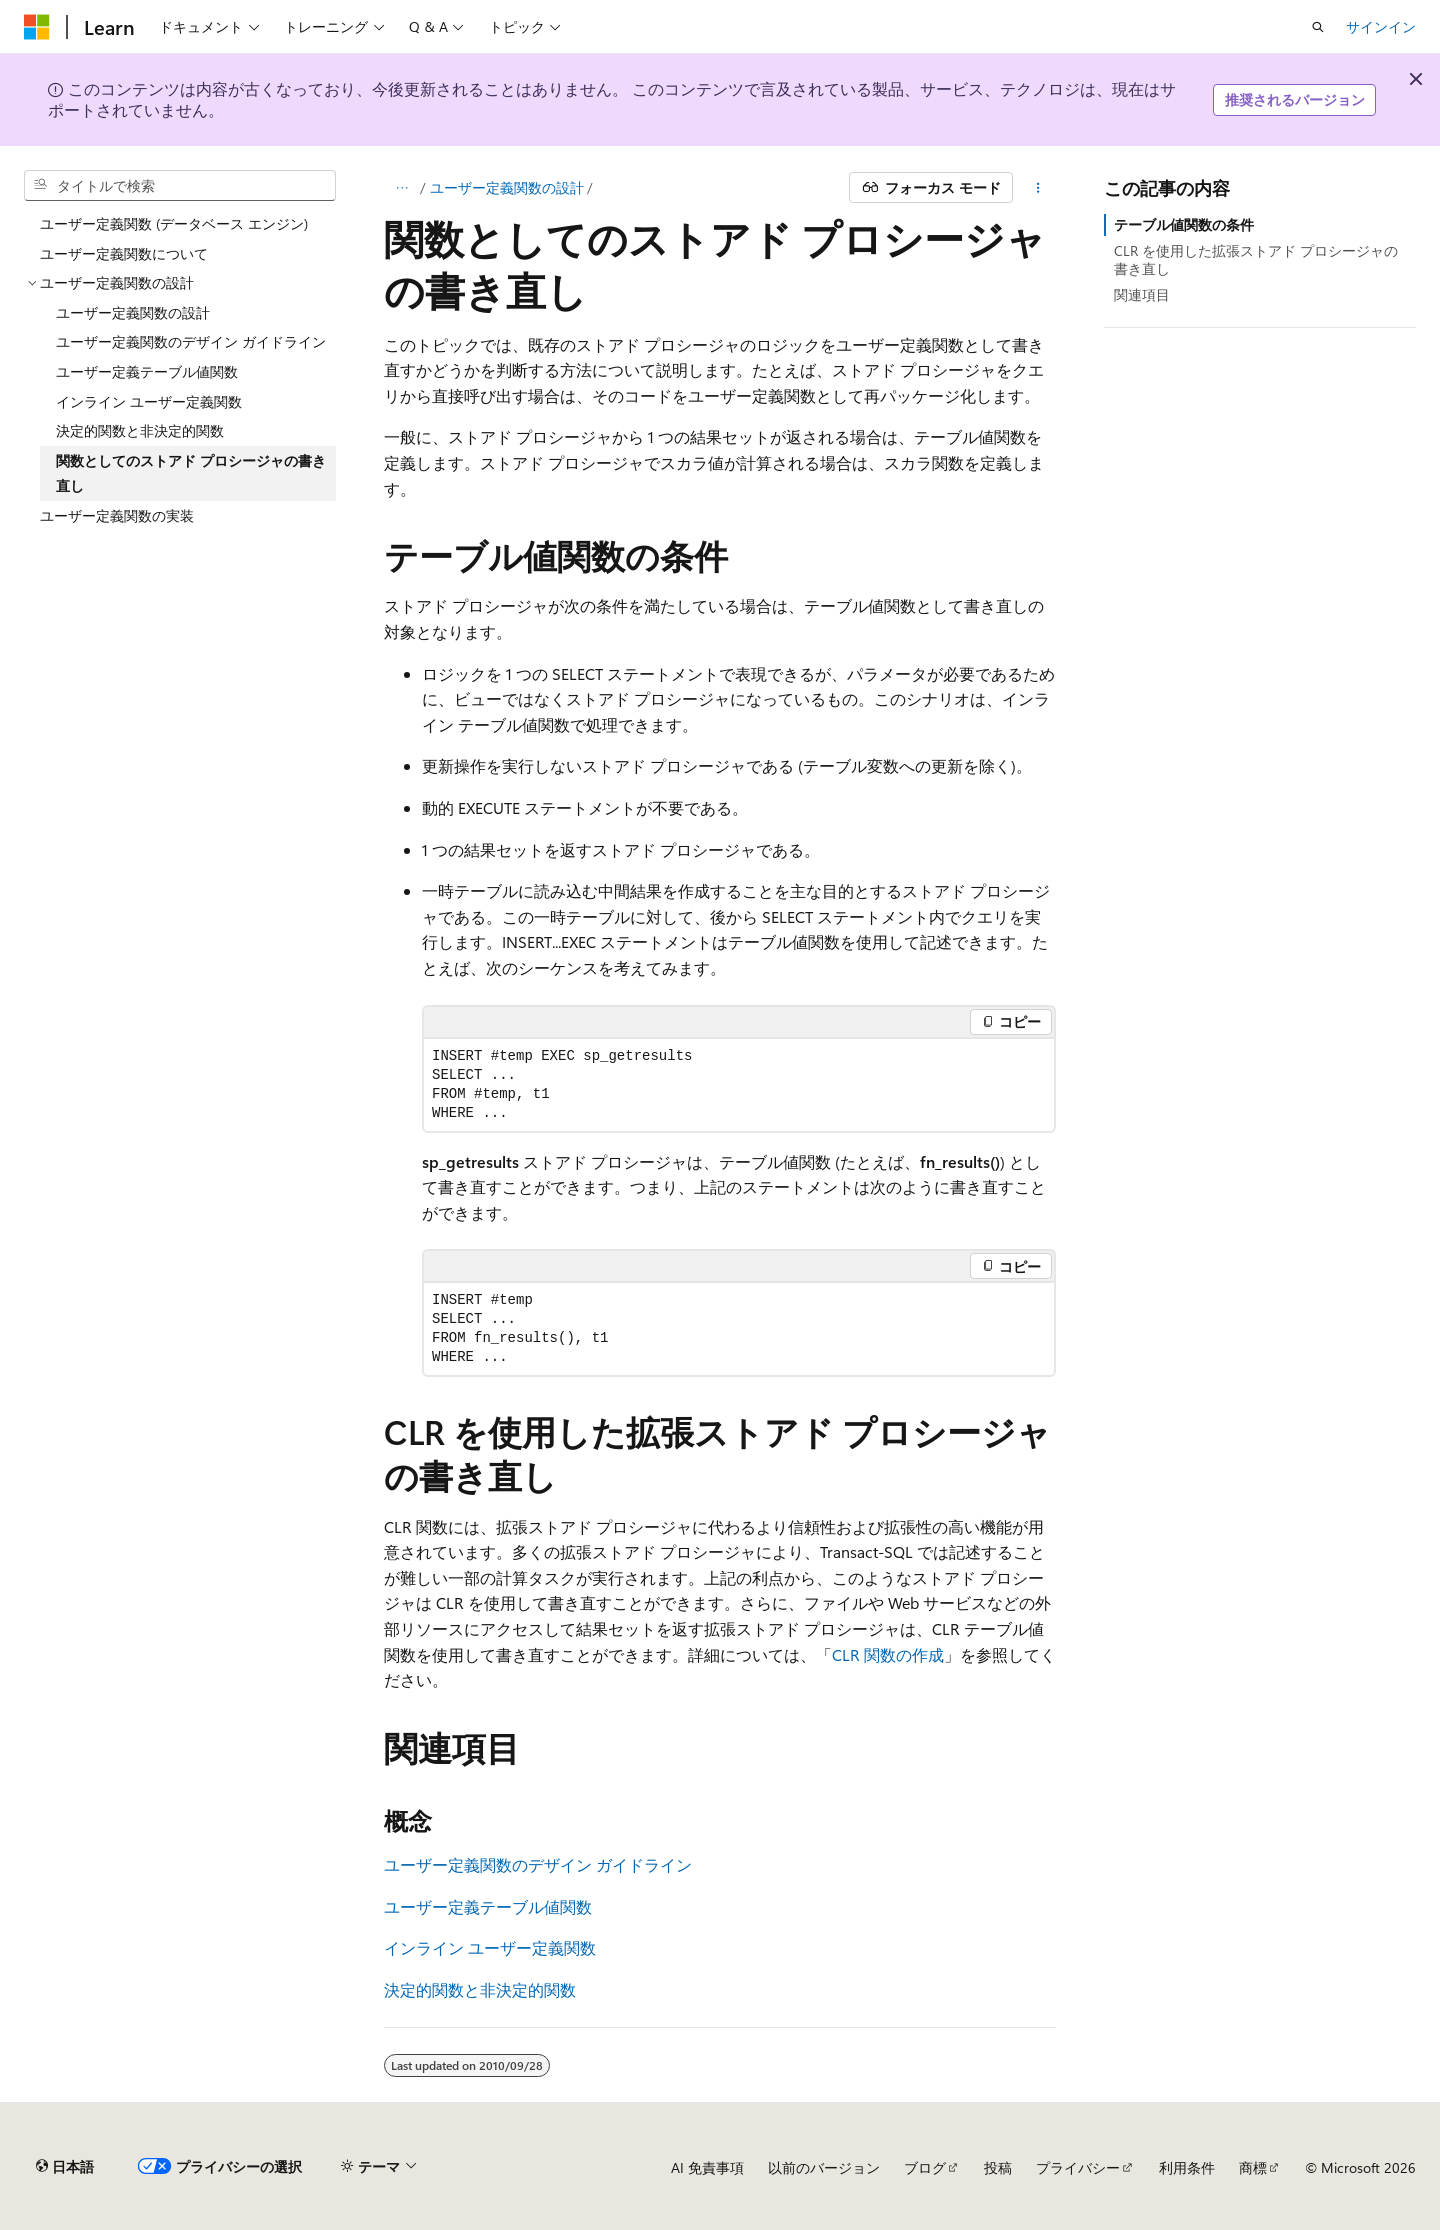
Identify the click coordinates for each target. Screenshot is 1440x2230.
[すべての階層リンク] (401, 188)
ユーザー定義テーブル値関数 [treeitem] (147, 371)
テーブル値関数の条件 (1184, 224)
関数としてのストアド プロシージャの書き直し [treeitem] (191, 473)
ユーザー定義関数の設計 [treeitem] (133, 312)
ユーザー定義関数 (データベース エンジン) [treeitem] (174, 223)
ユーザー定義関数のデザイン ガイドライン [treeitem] (191, 341)
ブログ (925, 2167)
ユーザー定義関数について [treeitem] (124, 253)
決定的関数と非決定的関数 (480, 1989)
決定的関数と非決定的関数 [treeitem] (140, 430)
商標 (1253, 2167)
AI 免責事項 (707, 2167)
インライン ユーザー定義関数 (490, 1947)
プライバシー (1078, 2167)
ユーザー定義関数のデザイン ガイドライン (538, 1864)
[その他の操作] (1038, 188)
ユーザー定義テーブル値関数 (488, 1906)
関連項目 (1142, 294)
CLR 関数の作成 (888, 1654)
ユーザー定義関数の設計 (507, 187)
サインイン (1381, 26)
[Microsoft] (37, 27)
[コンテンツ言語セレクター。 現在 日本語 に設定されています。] (65, 2167)
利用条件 (1187, 2167)
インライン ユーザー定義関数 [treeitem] (149, 401)
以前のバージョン (824, 2167)
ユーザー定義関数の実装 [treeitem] (117, 515)
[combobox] (180, 186)
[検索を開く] (1318, 27)
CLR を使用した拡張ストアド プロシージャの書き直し (1256, 259)
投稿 (998, 2167)
